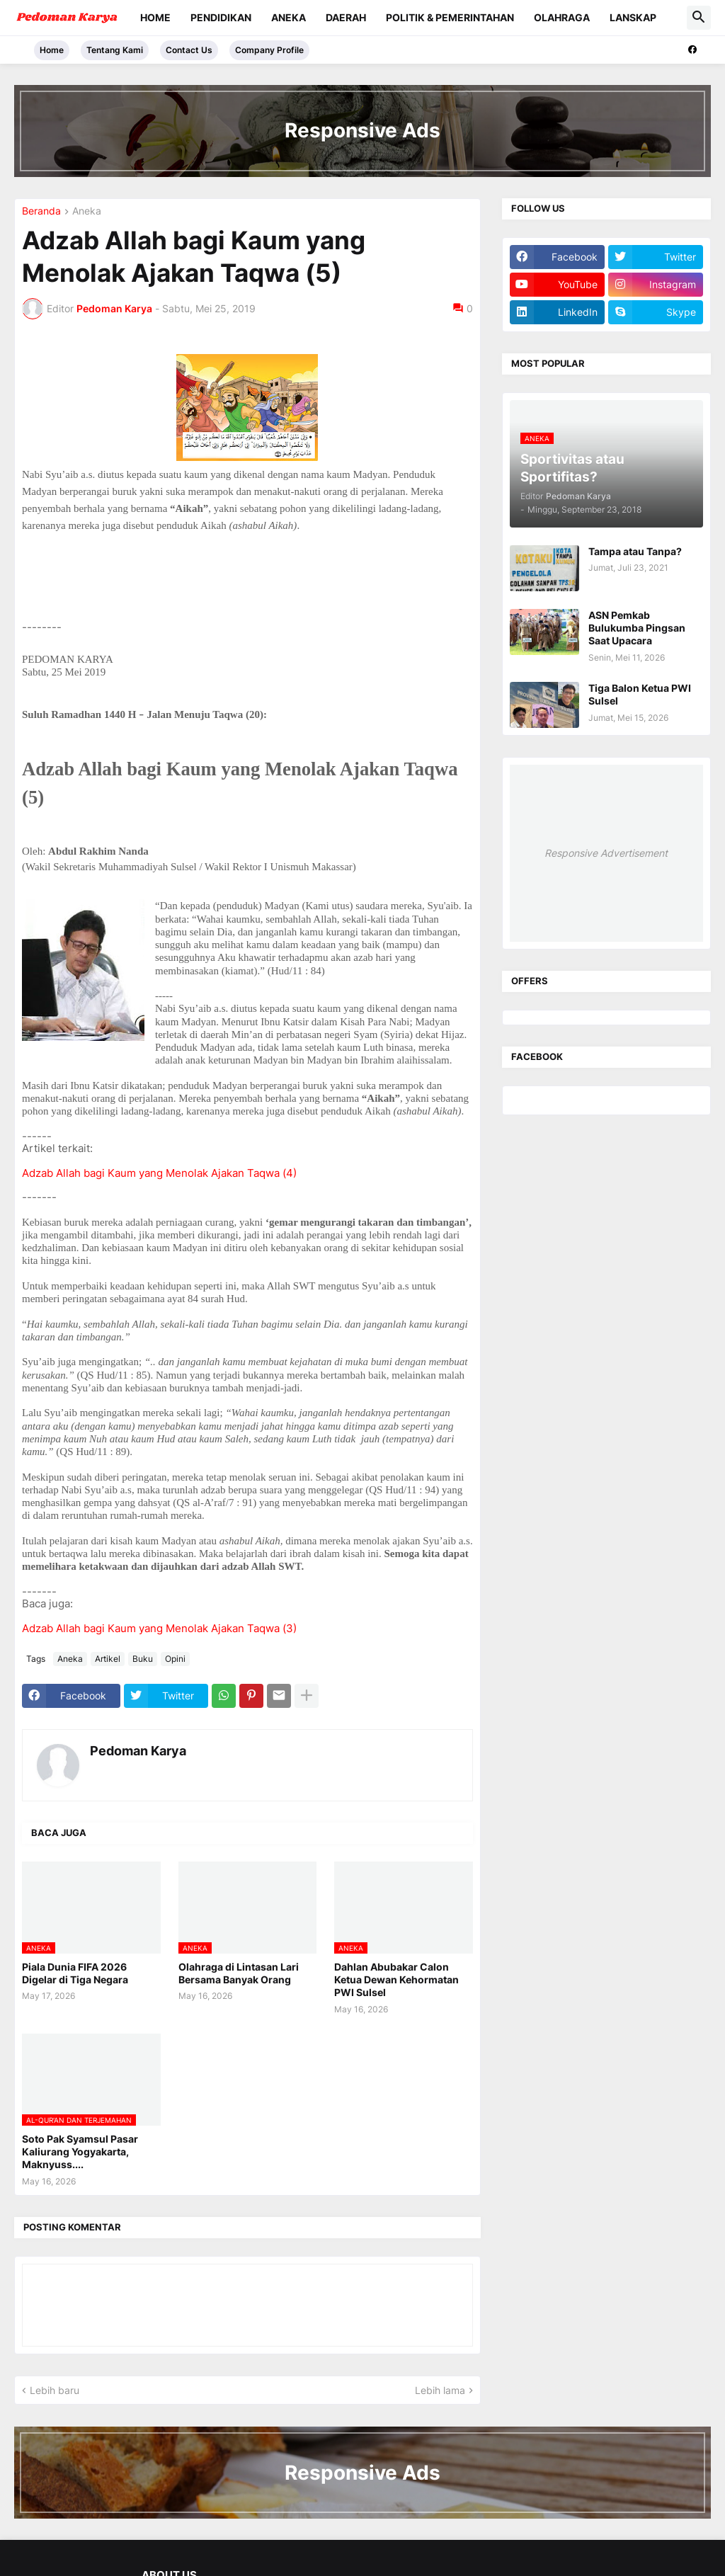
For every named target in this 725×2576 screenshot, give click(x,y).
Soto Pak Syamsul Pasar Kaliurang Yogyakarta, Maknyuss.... (80, 2151)
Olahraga (562, 17)
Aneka (288, 17)
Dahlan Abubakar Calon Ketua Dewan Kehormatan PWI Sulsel (396, 1979)
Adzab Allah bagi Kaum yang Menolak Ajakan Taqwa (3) (159, 1628)
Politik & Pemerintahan (450, 17)
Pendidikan (220, 17)
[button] (699, 18)
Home (155, 17)
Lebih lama (440, 2390)
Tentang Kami (114, 50)
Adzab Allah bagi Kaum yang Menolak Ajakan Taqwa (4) (159, 1173)
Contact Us (189, 50)
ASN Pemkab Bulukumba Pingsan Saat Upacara (636, 627)
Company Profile (269, 50)
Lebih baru (54, 2390)
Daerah (346, 17)
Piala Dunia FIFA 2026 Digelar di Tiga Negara (75, 1973)
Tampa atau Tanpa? (635, 551)
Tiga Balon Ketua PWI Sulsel (639, 694)
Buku (142, 1658)
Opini (175, 1658)
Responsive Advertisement (606, 853)
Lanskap (633, 17)
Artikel (107, 1658)
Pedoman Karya (138, 1750)
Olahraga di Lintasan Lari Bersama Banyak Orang (238, 1973)
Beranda (41, 211)
